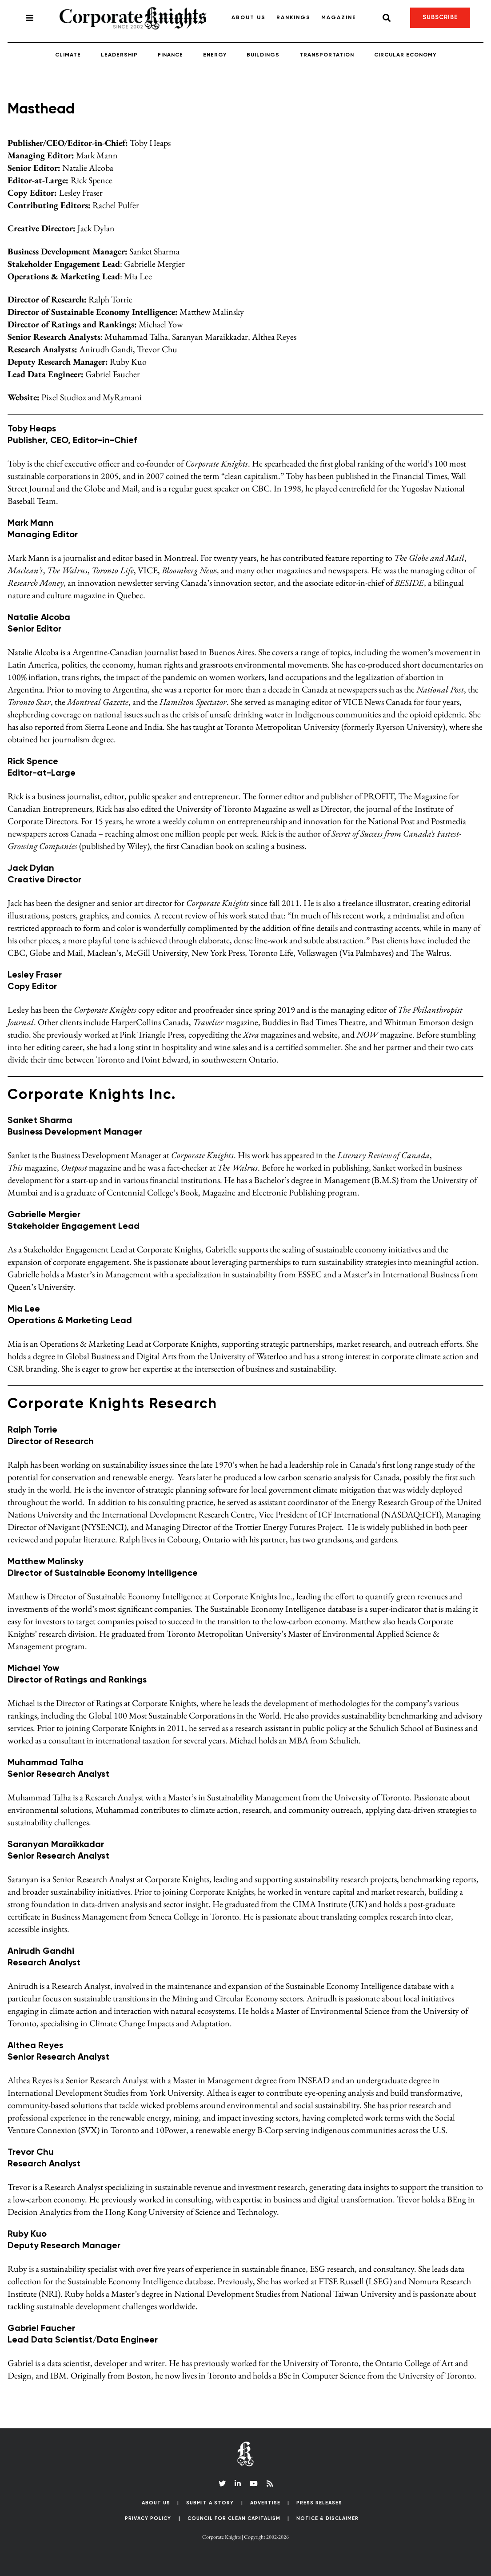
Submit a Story (210, 2502)
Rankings (293, 17)
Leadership (119, 55)
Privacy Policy (148, 2518)
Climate (68, 55)
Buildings (263, 55)
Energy (215, 55)
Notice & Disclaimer (327, 2518)
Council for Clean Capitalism (234, 2518)
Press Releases (319, 2502)
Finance (170, 55)
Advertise (265, 2502)
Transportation (326, 55)
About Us (249, 17)
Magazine (338, 17)
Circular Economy (405, 55)
